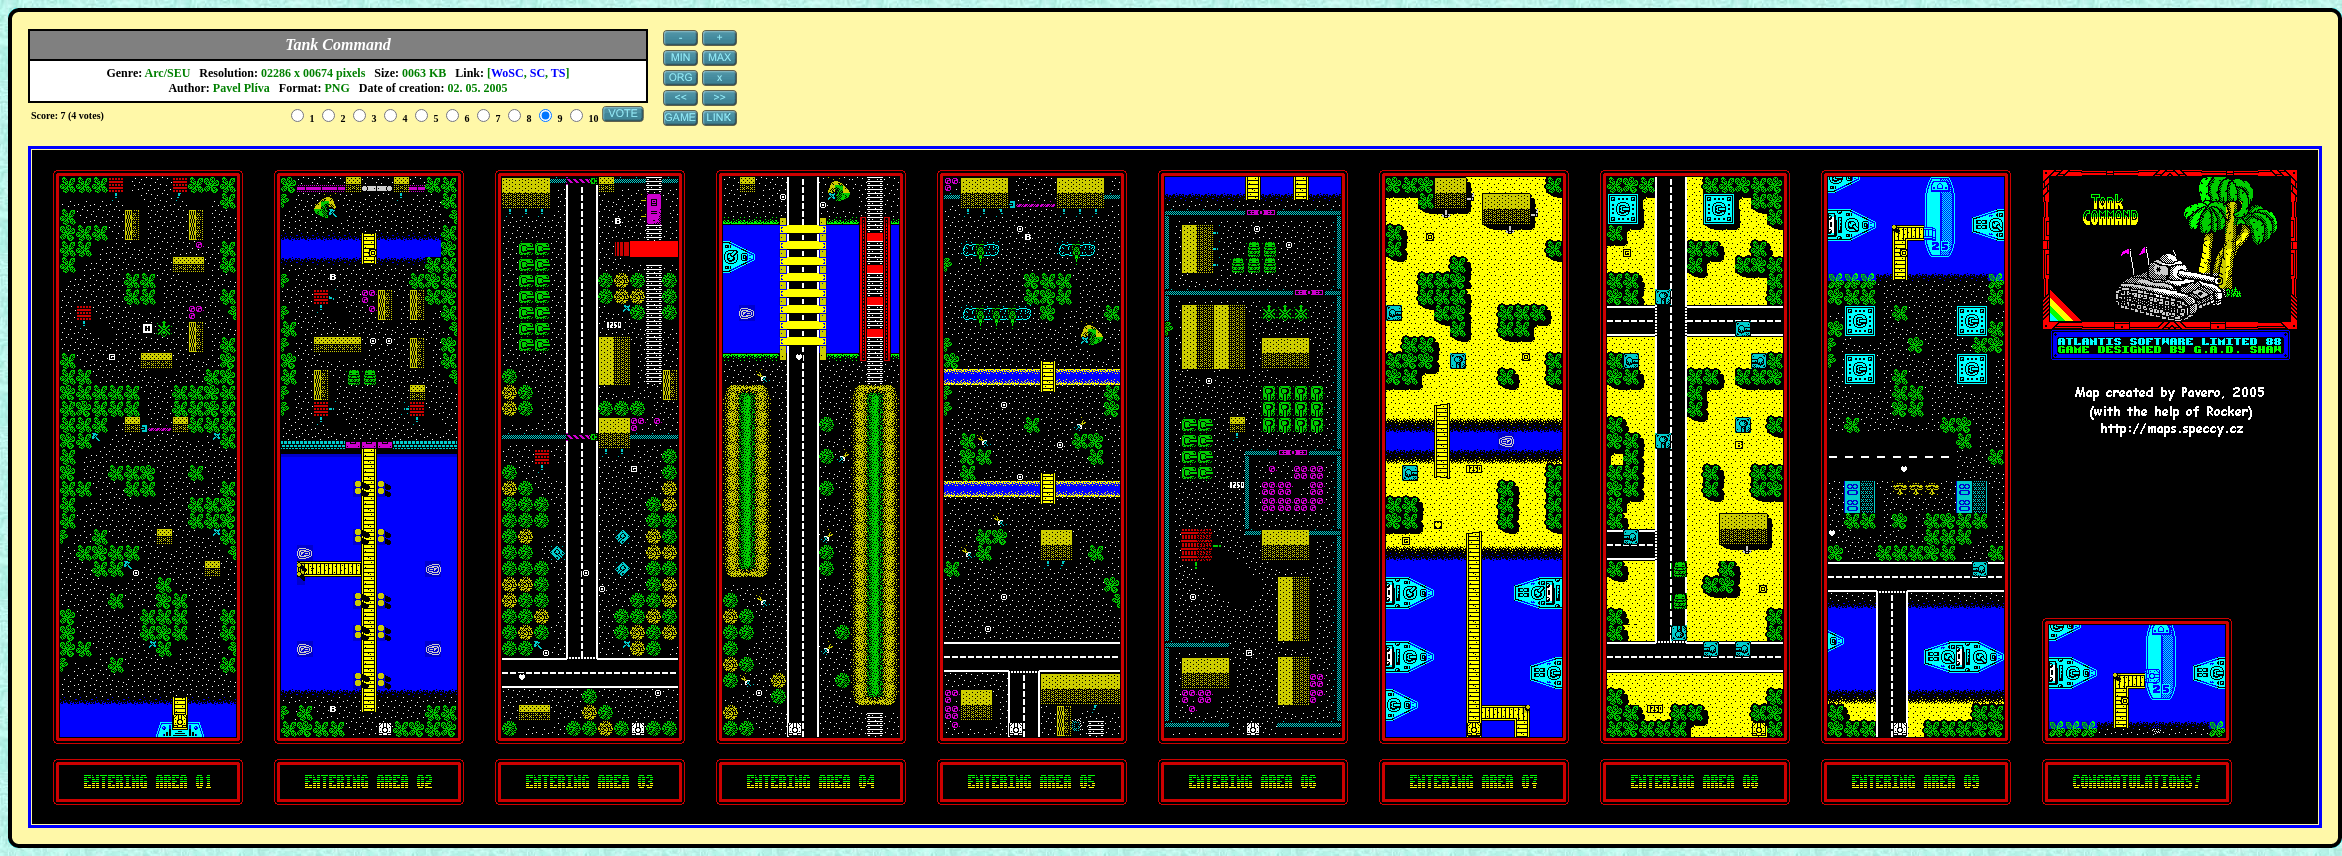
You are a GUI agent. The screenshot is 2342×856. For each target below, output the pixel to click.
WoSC (507, 73)
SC (537, 73)
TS (558, 73)
